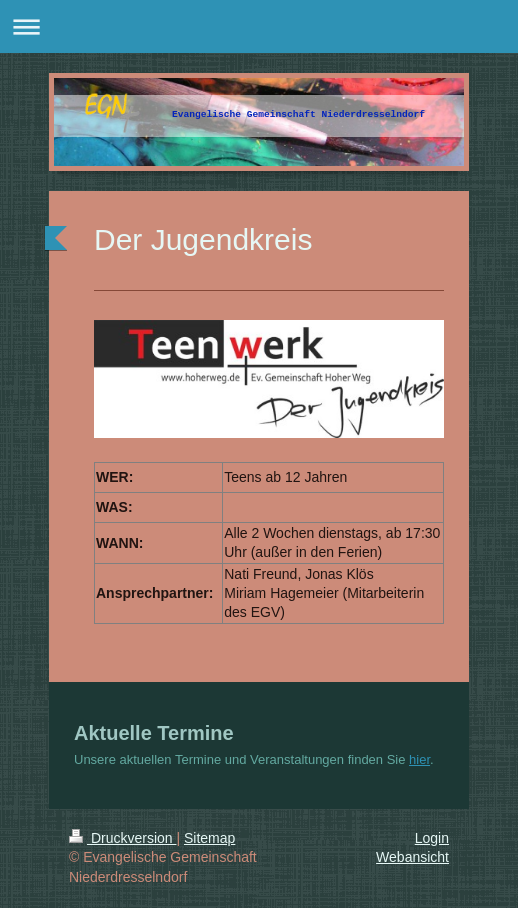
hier (419, 759)
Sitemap (209, 838)
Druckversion (122, 838)
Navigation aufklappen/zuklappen (259, 26)
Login (432, 838)
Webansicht (412, 857)
